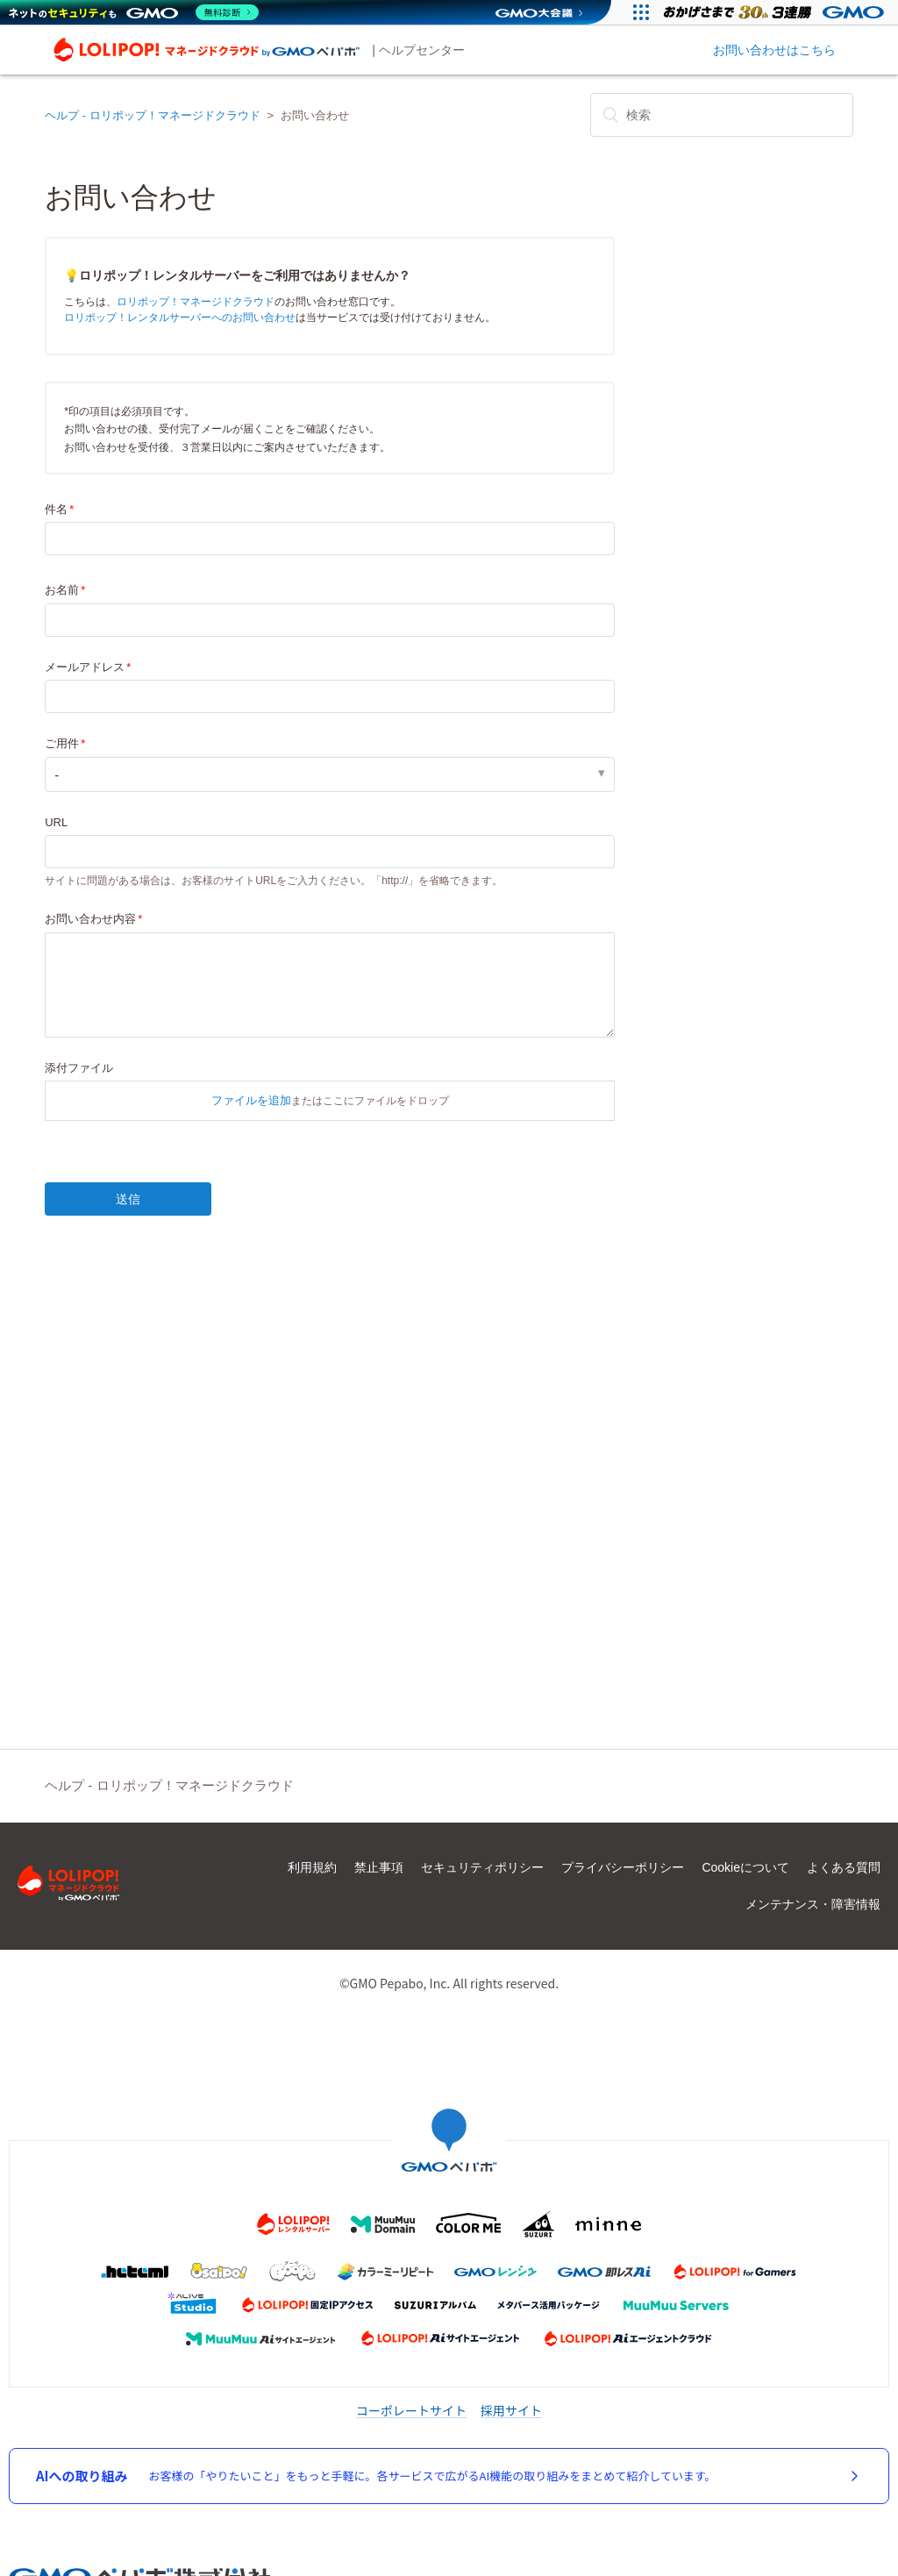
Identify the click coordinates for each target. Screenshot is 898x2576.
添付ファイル (79, 1067)
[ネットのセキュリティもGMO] (134, 12)
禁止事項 (378, 1867)
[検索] (721, 115)
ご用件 (62, 743)
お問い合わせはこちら (774, 50)
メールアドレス (85, 667)
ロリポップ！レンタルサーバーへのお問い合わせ (180, 317)
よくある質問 (843, 1867)
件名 (56, 509)
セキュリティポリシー (482, 1867)
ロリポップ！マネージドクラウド (195, 302)
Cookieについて (745, 1867)
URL (56, 822)
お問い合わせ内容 (90, 918)
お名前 (62, 589)
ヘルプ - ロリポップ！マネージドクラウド (152, 115)
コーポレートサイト (411, 2410)
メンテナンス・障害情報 (812, 1904)
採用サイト (511, 2410)
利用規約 (312, 1867)
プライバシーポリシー (622, 1867)
